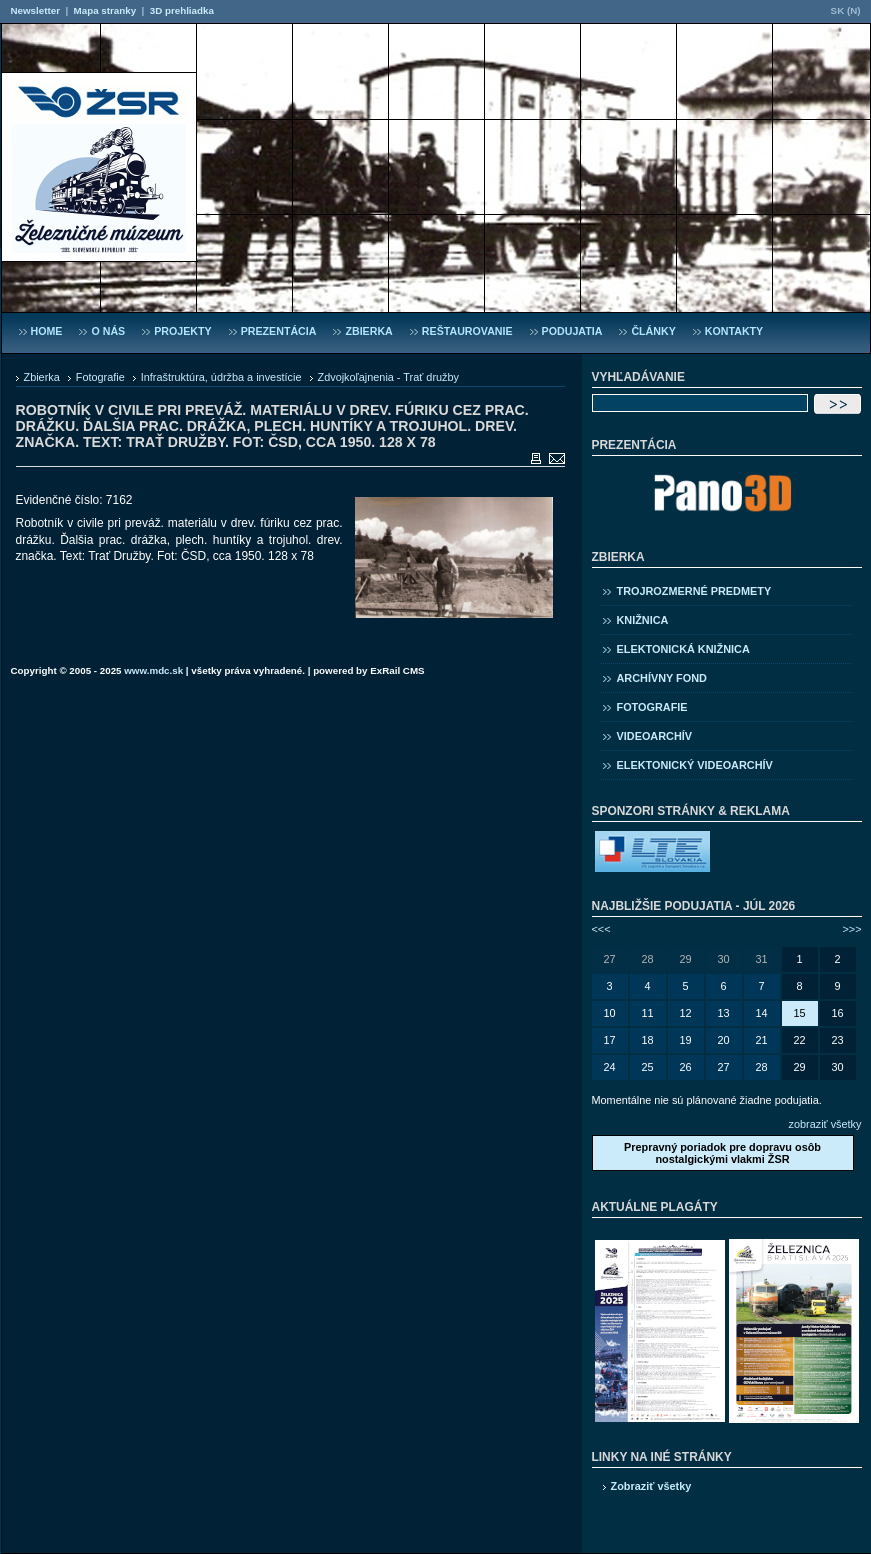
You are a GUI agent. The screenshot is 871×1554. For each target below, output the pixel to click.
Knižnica (643, 620)
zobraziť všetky (825, 1124)
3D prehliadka (182, 10)
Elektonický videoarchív (695, 765)
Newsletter (35, 10)
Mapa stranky (105, 10)
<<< (601, 929)
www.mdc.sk (153, 670)
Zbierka (42, 377)
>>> (851, 929)
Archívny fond (662, 678)
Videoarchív (655, 736)
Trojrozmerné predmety (694, 591)
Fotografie (100, 377)
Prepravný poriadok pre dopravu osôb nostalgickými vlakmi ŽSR (722, 1153)
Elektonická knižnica (683, 649)
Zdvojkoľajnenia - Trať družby (388, 377)
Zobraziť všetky (651, 1486)
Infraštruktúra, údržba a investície (221, 377)
